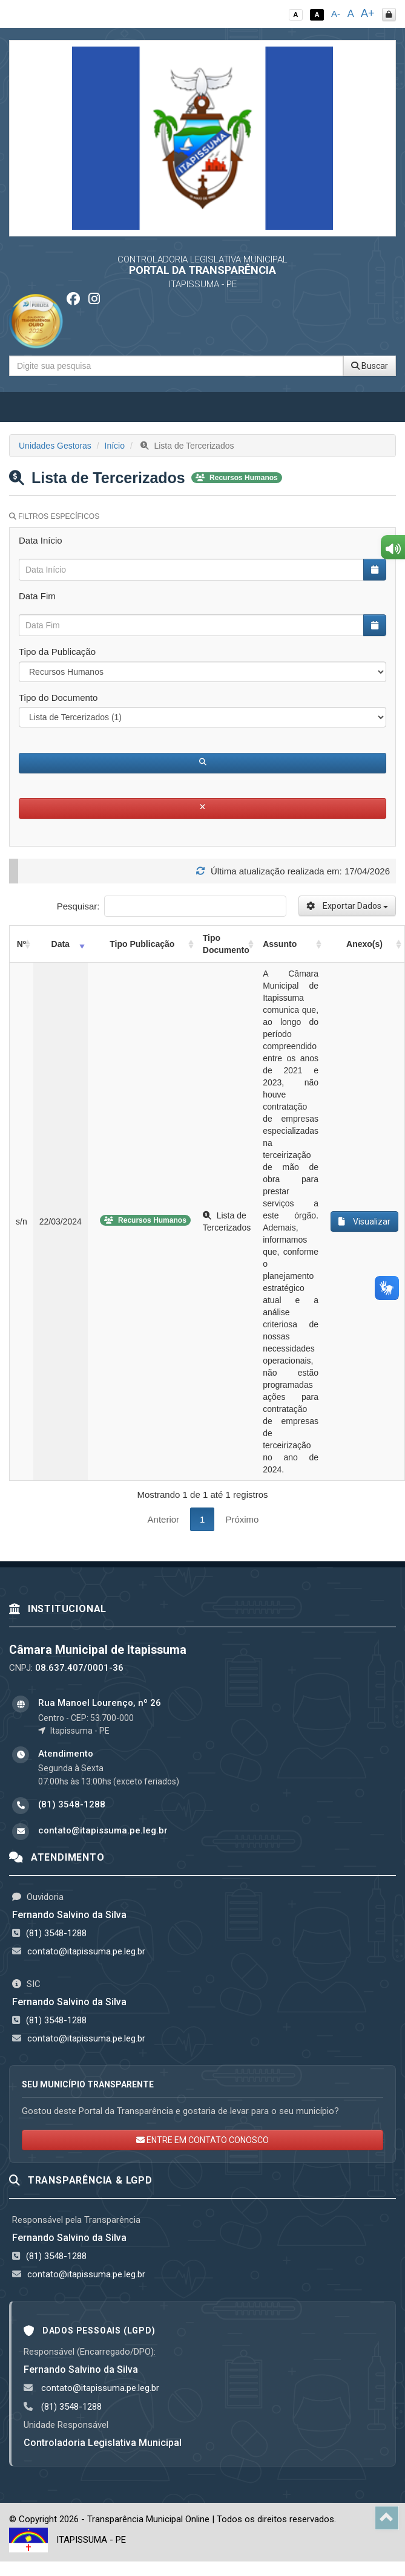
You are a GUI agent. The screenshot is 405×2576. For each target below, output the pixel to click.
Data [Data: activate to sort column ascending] (60, 944)
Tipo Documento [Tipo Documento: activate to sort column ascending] (226, 944)
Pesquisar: (171, 906)
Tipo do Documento (58, 697)
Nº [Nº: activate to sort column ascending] (21, 944)
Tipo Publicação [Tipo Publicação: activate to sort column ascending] (142, 944)
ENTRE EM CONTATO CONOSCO (202, 2140)
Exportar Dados (347, 906)
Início (115, 445)
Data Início (40, 540)
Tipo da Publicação (57, 651)
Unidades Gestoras (55, 445)
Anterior (164, 1519)
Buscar (369, 366)
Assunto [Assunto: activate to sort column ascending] (280, 944)
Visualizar (364, 1221)
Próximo (241, 1519)
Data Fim (37, 596)
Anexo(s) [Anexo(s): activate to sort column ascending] (364, 944)
